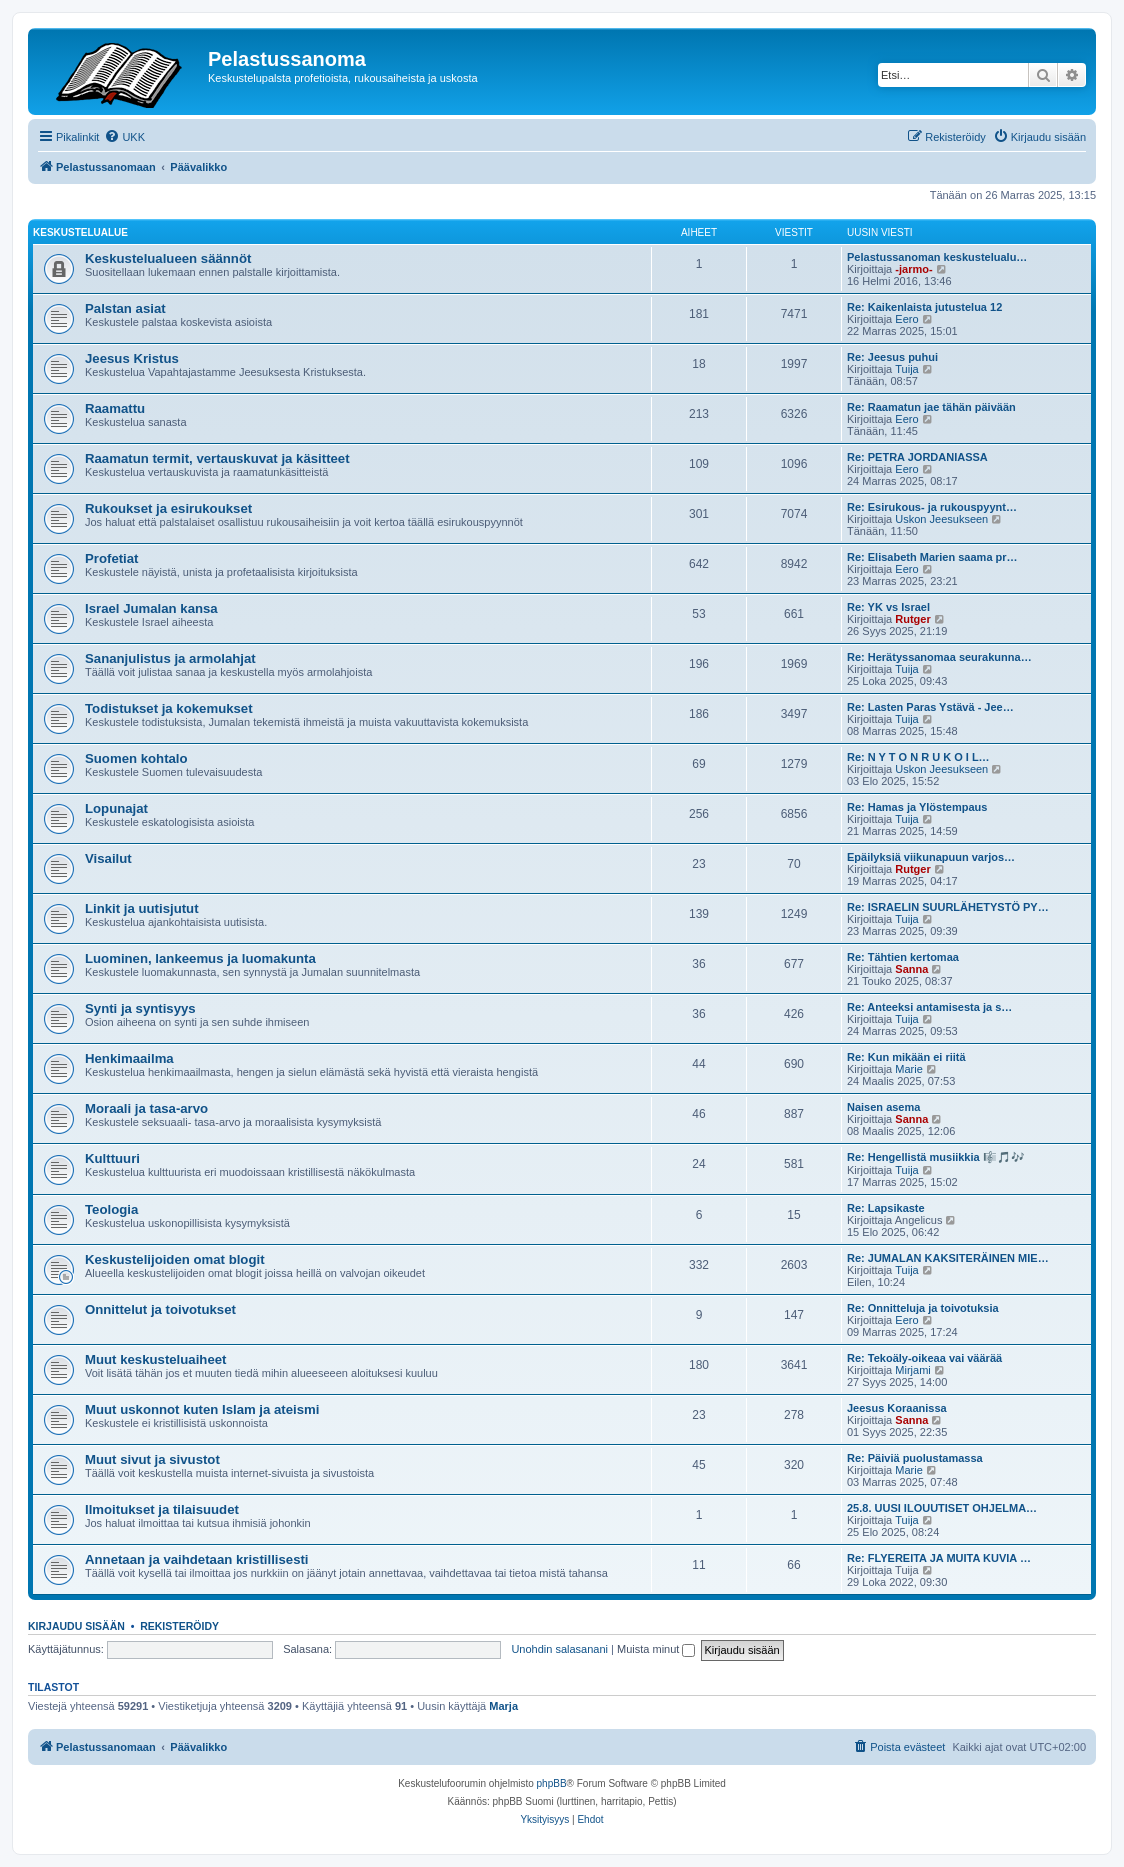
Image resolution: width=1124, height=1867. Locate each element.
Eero (906, 319)
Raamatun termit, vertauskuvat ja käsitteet (217, 458)
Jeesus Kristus (132, 358)
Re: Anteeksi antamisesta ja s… (929, 1007)
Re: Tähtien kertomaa (903, 957)
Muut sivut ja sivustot (152, 1459)
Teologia (111, 1209)
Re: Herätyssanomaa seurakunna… (939, 657)
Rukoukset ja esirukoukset (168, 508)
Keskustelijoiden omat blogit (175, 1259)
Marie (909, 1069)
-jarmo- (913, 269)
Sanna (911, 969)
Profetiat (112, 558)
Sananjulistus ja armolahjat (170, 658)
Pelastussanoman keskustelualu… (937, 257)
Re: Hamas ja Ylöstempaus (917, 807)
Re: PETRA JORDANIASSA (917, 457)
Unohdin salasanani (559, 1649)
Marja (503, 1706)
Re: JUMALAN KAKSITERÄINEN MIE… (948, 1258)
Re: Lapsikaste (886, 1208)
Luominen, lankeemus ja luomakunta (200, 958)
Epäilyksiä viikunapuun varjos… (931, 857)
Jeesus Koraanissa (897, 1408)
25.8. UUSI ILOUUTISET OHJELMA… (942, 1508)
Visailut (108, 858)
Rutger (912, 619)
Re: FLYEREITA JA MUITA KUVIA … (939, 1558)
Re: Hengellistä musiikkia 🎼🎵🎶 (936, 1157)
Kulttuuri (112, 1158)
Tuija (906, 369)
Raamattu (115, 408)
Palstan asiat (125, 308)
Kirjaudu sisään (76, 1626)
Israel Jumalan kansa (151, 608)
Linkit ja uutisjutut (142, 908)
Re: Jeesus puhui (892, 357)
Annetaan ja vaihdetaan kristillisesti (197, 1559)
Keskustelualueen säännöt (168, 258)
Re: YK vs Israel (888, 607)
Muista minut (656, 1649)
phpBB (552, 1783)
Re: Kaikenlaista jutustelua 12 (924, 307)
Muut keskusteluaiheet (155, 1359)
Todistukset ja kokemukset (169, 708)
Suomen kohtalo (136, 758)
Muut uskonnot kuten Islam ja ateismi (202, 1409)
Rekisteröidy (179, 1626)
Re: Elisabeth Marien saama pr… (932, 557)
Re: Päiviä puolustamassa (915, 1458)
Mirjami (912, 1370)
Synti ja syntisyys (140, 1008)
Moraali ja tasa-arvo (146, 1108)
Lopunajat (116, 808)
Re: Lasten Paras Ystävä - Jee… (930, 707)
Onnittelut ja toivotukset (160, 1309)
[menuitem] (124, 137)
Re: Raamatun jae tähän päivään (931, 407)
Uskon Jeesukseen (941, 519)
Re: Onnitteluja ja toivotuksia (923, 1308)
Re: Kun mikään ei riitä (906, 1057)
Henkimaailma (129, 1058)
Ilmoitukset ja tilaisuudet (162, 1509)
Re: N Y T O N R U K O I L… (918, 757)
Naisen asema (883, 1107)
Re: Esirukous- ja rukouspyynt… (932, 507)
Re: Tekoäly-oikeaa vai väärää (924, 1358)
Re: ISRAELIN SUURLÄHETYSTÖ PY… (948, 907)
